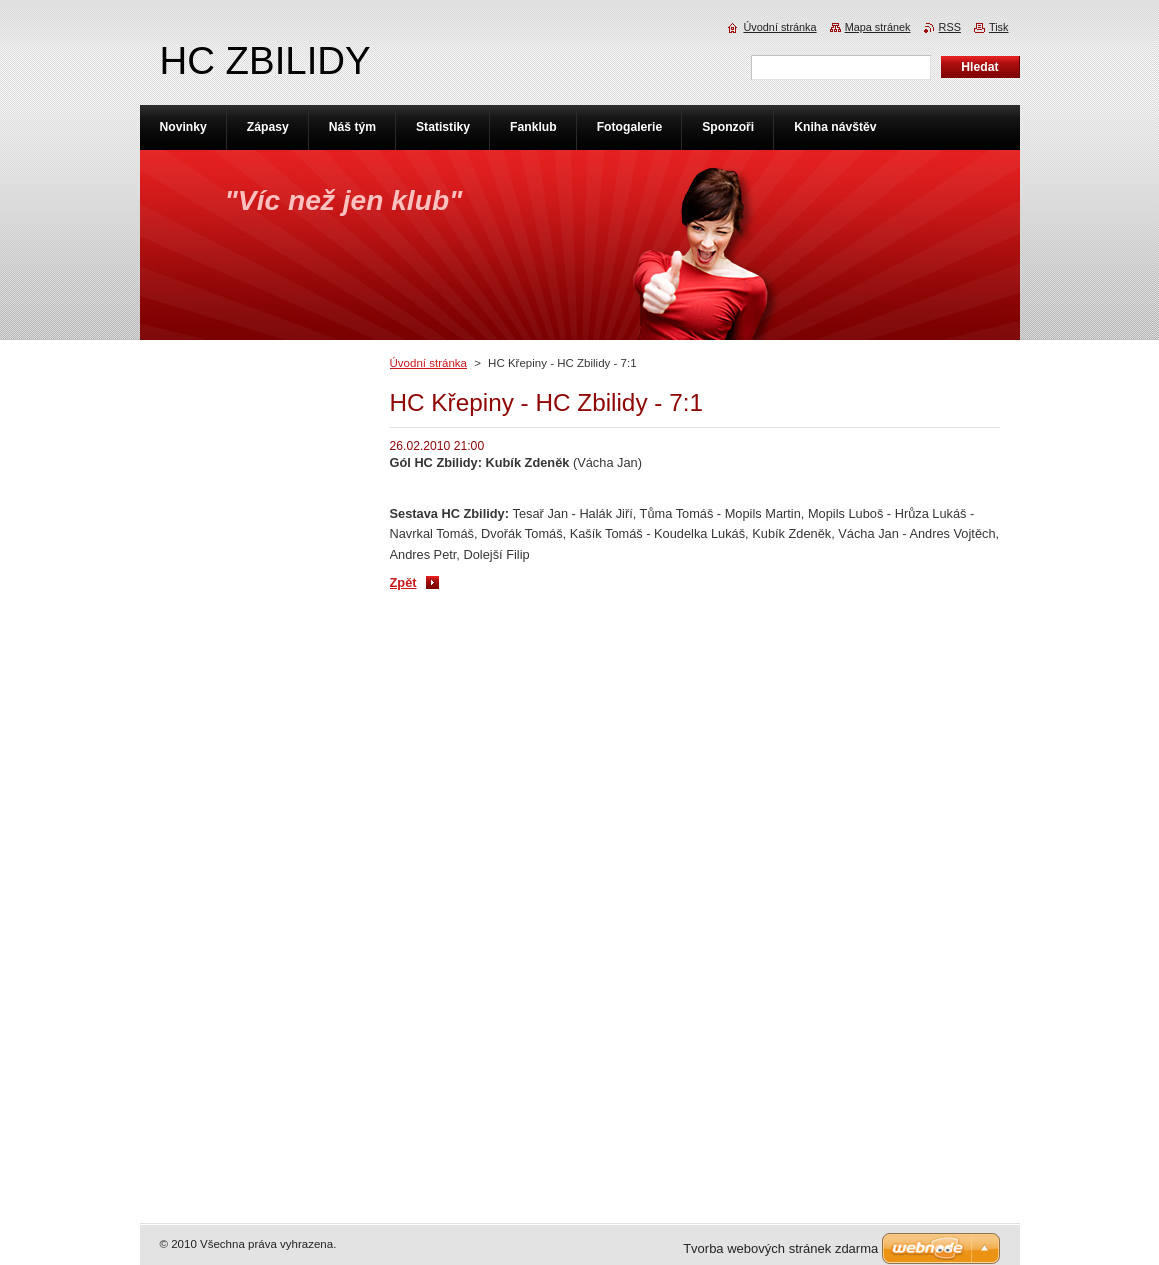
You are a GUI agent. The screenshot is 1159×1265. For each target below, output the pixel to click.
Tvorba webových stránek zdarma (780, 1248)
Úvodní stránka (428, 363)
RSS (950, 27)
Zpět (403, 582)
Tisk (999, 27)
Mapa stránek (878, 27)
